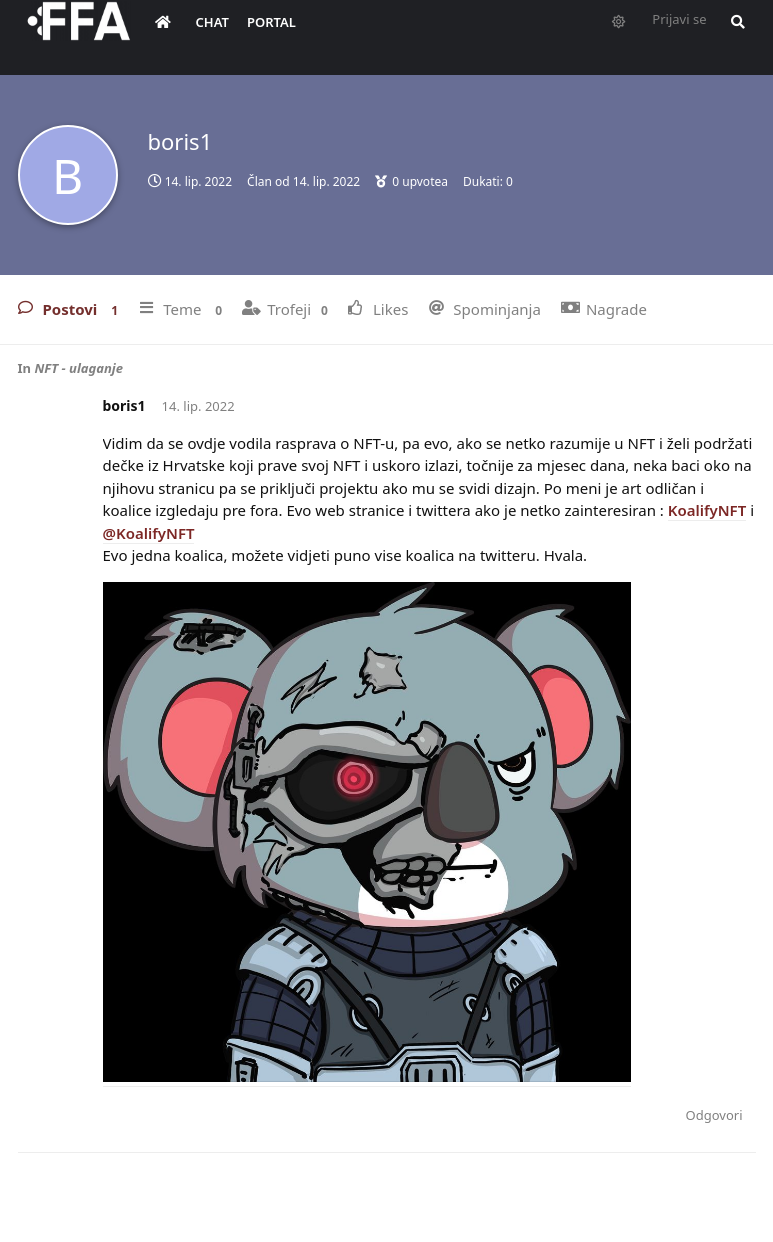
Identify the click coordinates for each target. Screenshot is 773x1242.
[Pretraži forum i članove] (748, 36)
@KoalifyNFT (149, 533)
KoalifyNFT (707, 510)
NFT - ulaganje (78, 368)
